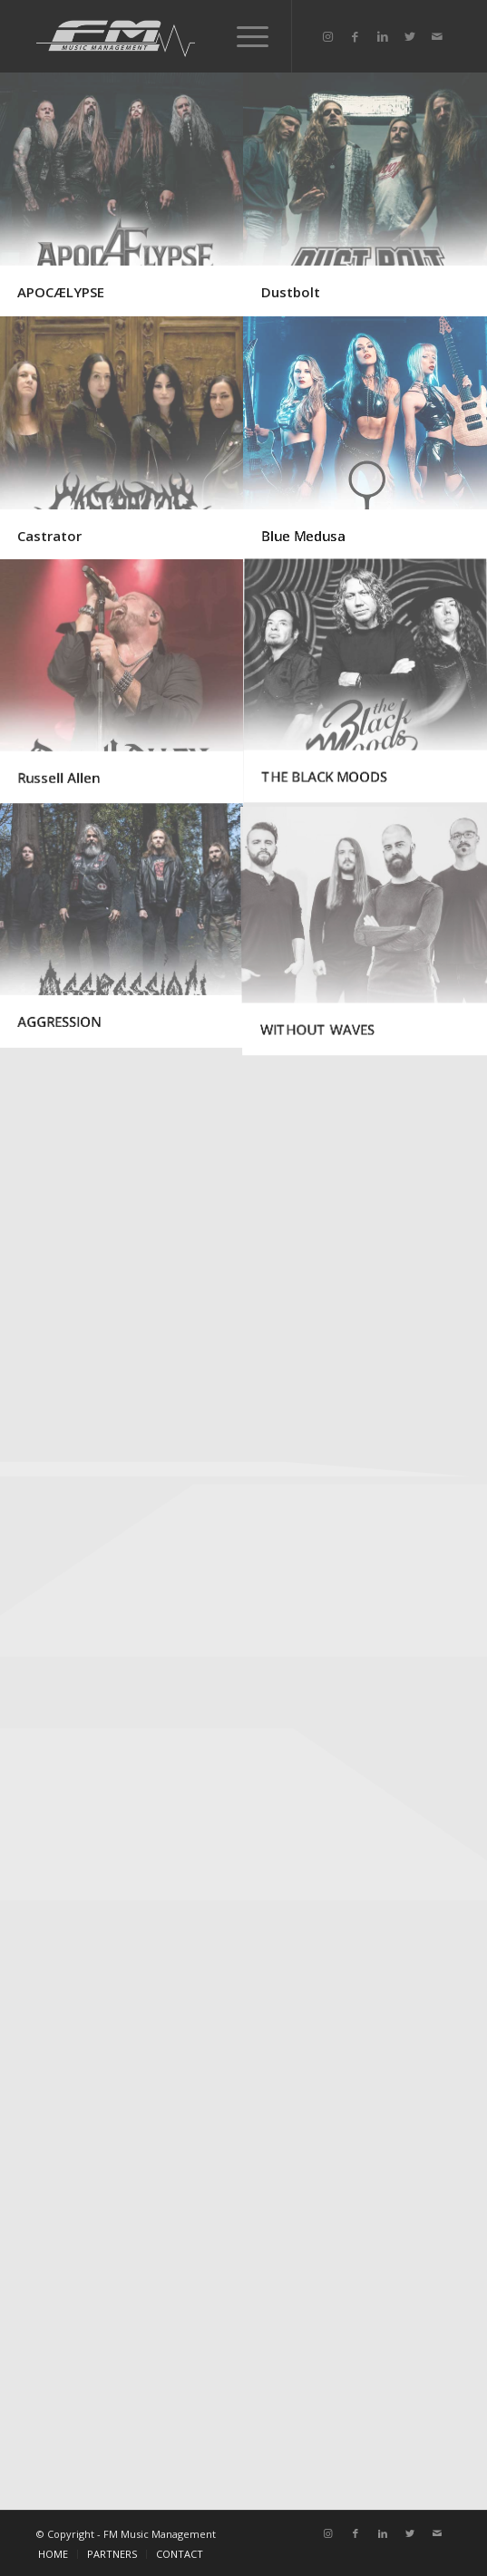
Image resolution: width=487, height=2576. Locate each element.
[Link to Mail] (437, 37)
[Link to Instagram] (328, 37)
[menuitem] (53, 2554)
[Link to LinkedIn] (382, 37)
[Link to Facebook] (355, 37)
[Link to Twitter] (410, 37)
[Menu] (243, 36)
